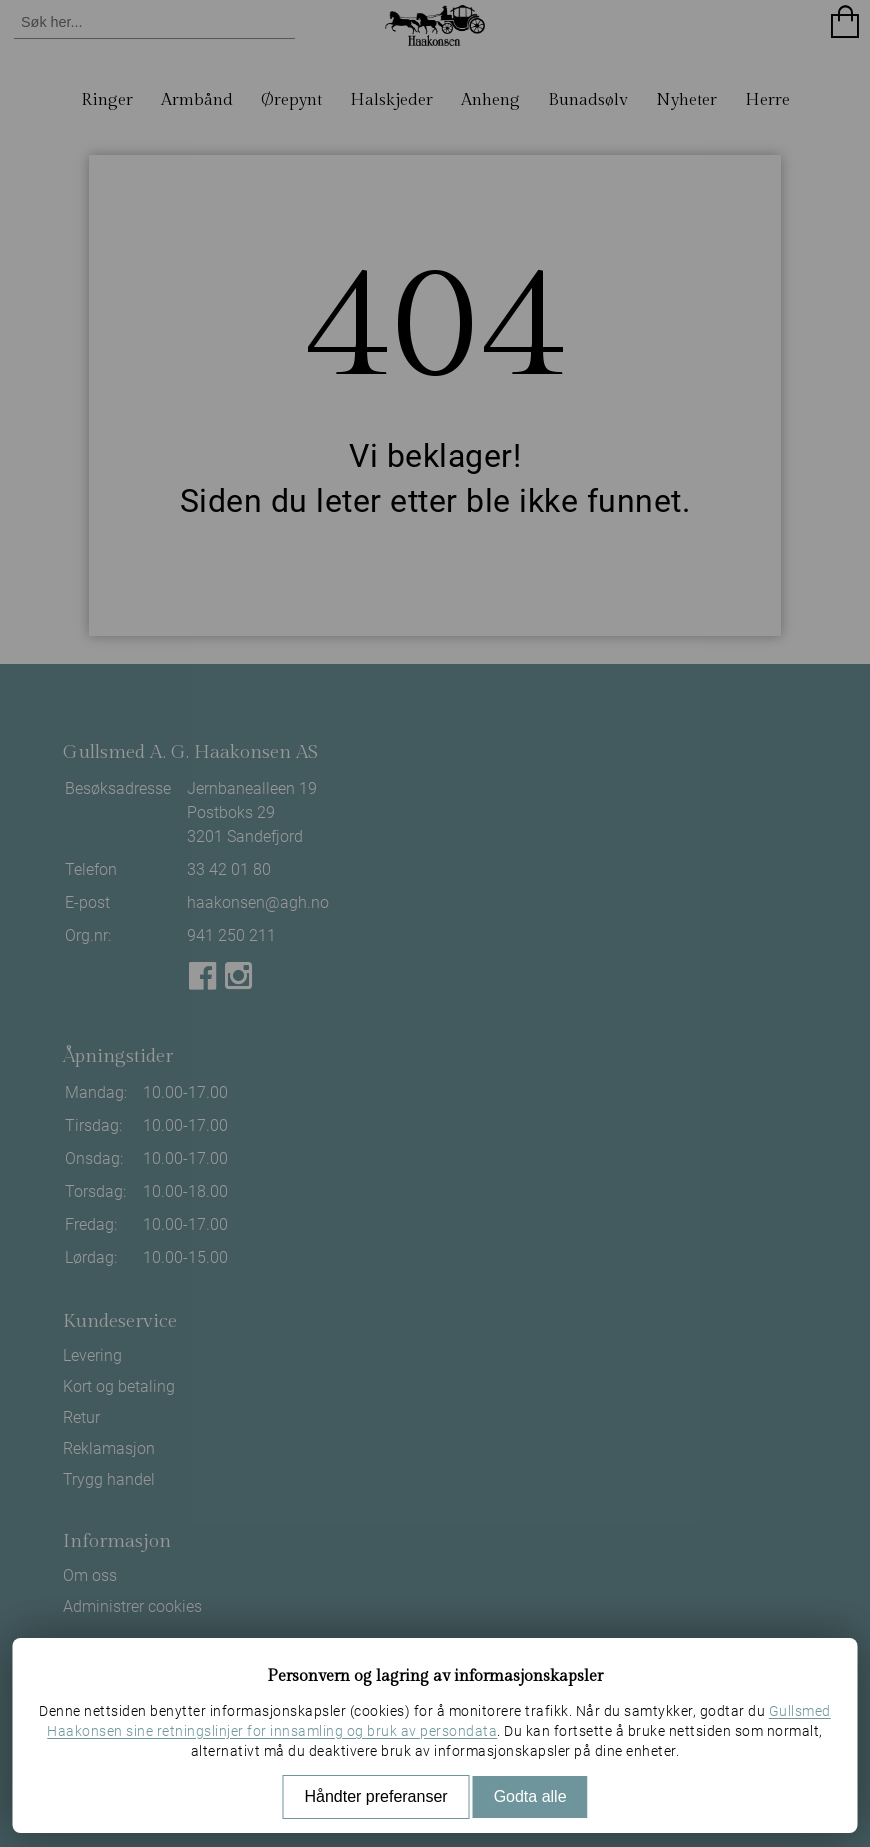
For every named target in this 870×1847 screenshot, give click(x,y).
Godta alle (530, 1796)
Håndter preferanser (375, 1796)
